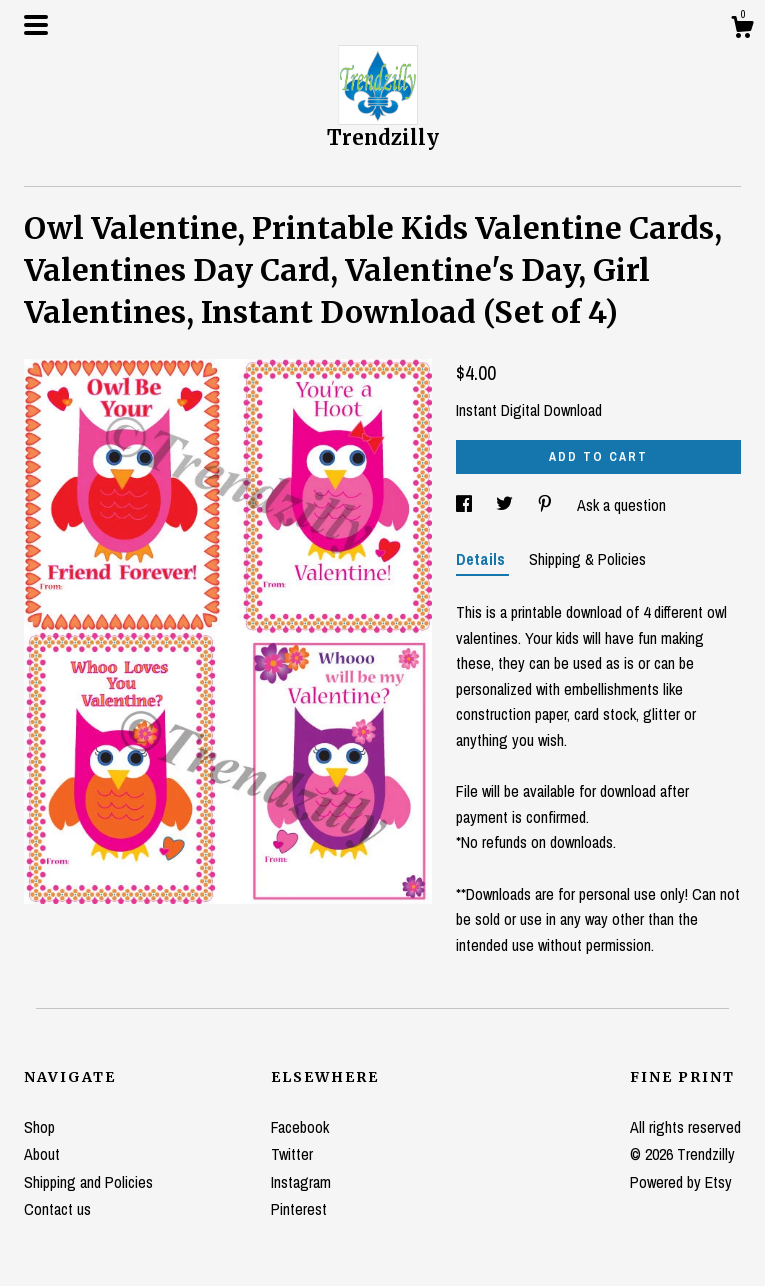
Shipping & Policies (587, 559)
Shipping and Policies (88, 1182)
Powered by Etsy (681, 1182)
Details (482, 559)
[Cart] (742, 30)
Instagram (301, 1182)
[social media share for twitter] (506, 505)
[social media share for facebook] (466, 505)
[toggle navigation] (36, 25)
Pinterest (299, 1209)
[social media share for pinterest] (547, 505)
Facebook (300, 1127)
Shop (39, 1127)
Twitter (292, 1154)
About (42, 1154)
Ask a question (621, 505)
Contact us (57, 1209)
